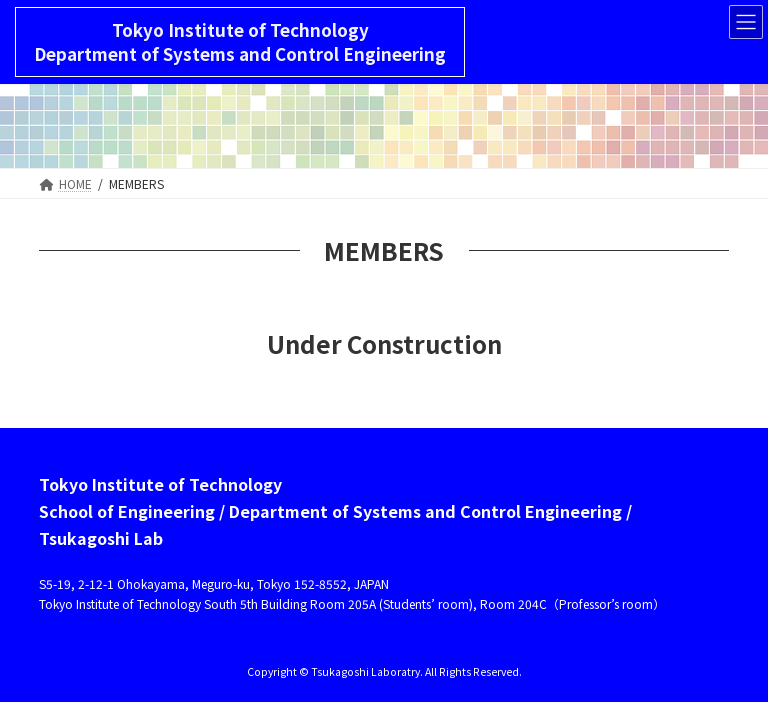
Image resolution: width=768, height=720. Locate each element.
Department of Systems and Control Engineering (240, 53)
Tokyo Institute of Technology (240, 29)
